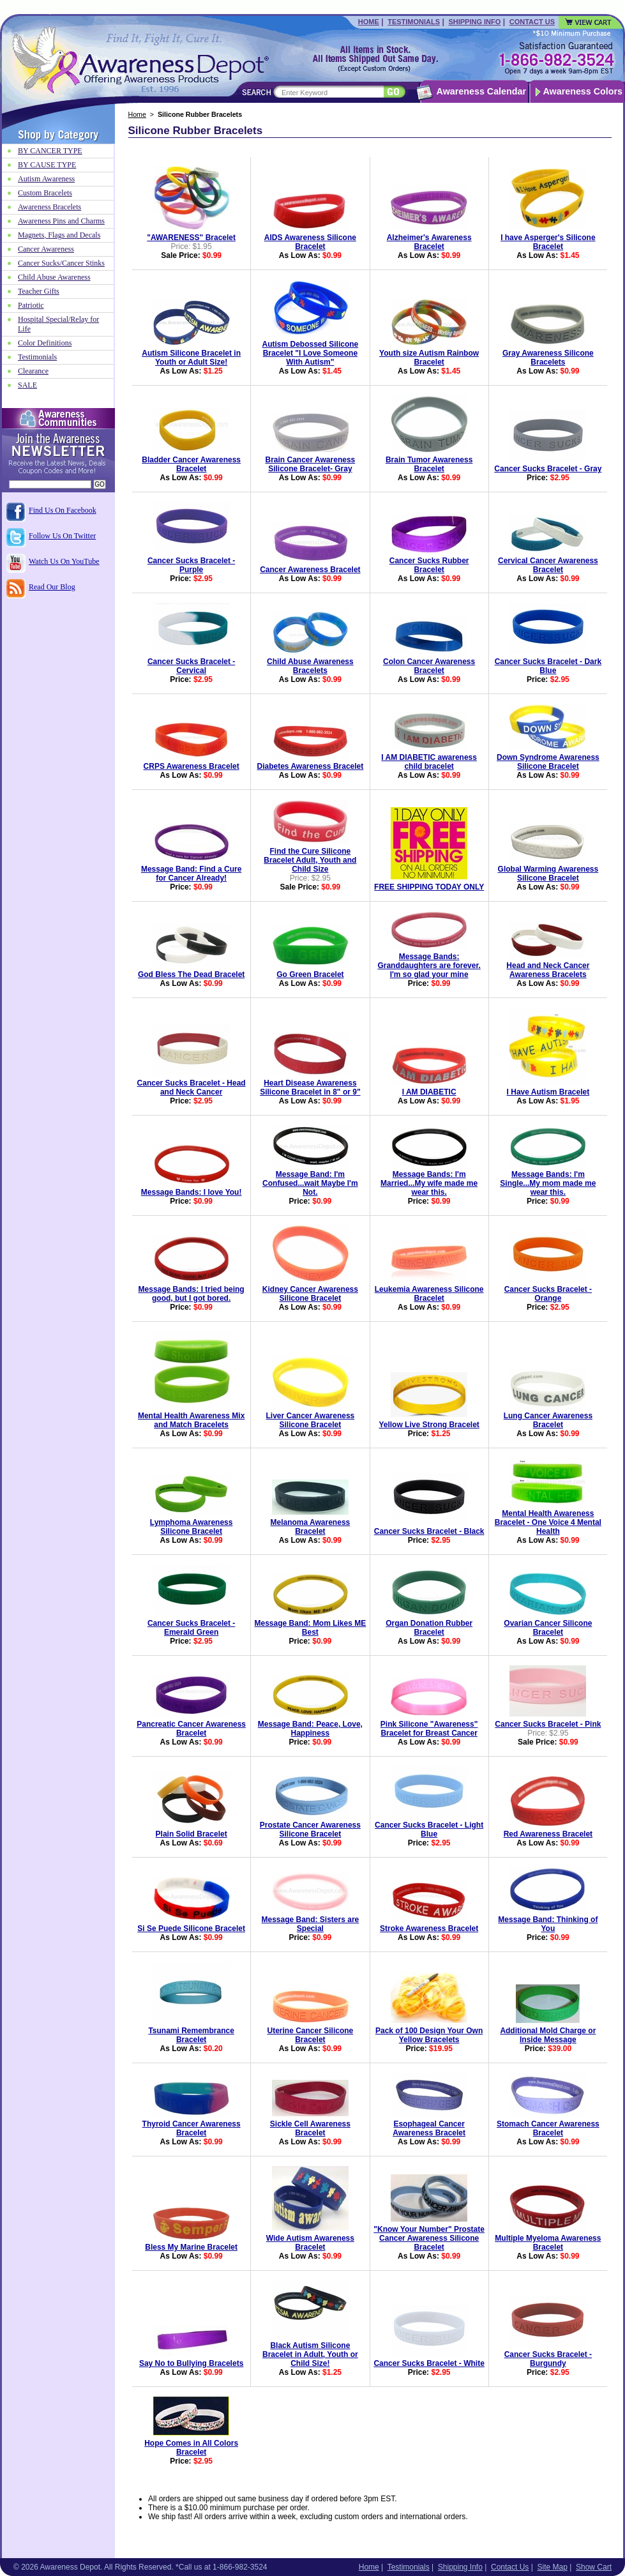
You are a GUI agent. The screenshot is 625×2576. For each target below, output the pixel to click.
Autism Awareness (46, 178)
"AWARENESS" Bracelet (191, 237)
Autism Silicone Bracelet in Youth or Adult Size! (191, 358)
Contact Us (532, 22)
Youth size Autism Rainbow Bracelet (429, 358)
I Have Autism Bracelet (548, 1091)
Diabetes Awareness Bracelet (310, 766)
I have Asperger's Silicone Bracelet (548, 242)
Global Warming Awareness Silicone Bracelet (548, 874)
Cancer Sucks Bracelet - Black (429, 1531)
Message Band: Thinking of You (548, 1924)
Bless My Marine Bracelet (191, 2247)
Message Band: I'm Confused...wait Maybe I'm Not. (310, 1183)
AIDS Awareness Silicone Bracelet (310, 242)
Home (368, 22)
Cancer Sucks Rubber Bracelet (429, 565)
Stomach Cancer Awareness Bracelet (548, 2128)
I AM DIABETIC (429, 1091)
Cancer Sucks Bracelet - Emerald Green (191, 1628)
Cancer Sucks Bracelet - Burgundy (548, 2359)
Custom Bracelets (45, 192)
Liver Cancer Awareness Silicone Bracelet (310, 1420)
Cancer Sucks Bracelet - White (428, 2363)
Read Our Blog (52, 586)
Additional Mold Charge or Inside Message (548, 2035)
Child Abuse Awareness (54, 277)
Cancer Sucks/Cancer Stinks (61, 263)
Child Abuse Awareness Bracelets (310, 666)
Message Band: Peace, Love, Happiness (310, 1729)
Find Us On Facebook (62, 510)
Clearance (33, 371)
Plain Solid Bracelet (191, 1834)
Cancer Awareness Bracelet (310, 569)
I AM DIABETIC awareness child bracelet (429, 762)
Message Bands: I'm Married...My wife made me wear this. (429, 1183)
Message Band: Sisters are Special (310, 1924)
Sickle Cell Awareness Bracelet (310, 2128)
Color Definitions (45, 342)
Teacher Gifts (38, 291)
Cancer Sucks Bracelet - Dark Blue (548, 666)
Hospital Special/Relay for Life (58, 324)
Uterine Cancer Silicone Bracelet (310, 2035)
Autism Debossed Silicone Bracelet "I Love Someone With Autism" (310, 353)
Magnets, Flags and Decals (59, 235)
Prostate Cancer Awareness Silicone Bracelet (310, 1829)
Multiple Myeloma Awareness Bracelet (548, 2243)
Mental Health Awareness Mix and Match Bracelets (191, 1420)
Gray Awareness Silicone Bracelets (548, 358)
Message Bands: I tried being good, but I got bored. (192, 1294)
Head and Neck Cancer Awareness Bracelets (547, 970)
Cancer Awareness (46, 249)
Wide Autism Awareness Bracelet (310, 2243)
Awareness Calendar (481, 91)
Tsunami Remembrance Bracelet (191, 2035)
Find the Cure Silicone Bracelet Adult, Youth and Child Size (310, 860)
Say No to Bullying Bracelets (191, 2363)
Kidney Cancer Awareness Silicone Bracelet (310, 1294)
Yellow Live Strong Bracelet (429, 1424)
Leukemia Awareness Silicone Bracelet (429, 1294)
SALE (27, 385)
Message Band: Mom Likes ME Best (310, 1628)
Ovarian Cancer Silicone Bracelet (548, 1628)
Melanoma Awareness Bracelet (310, 1527)
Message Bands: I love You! (191, 1192)
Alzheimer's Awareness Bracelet (429, 242)
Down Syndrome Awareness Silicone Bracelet (548, 762)
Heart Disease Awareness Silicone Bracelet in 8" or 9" (310, 1087)
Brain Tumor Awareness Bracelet (429, 464)
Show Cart (594, 2567)
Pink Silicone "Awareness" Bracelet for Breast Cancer (429, 1729)
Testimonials (414, 22)
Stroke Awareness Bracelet (429, 1928)
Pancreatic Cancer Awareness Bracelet (191, 1729)
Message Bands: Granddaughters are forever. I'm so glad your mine (428, 965)
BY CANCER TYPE (50, 150)
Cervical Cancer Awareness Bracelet (548, 565)
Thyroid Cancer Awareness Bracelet (191, 2128)
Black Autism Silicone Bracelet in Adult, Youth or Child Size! (310, 2354)
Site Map (552, 2567)
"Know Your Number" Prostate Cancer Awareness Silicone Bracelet (429, 2238)
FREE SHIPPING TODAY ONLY (429, 887)
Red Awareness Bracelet (548, 1834)
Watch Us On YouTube (64, 561)
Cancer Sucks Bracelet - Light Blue (429, 1829)
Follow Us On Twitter (62, 535)
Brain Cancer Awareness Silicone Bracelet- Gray (311, 464)
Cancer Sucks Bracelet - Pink (548, 1724)
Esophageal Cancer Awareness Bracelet (429, 2128)
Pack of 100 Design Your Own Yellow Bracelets (429, 2035)
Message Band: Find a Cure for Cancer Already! (191, 874)
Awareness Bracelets (49, 206)
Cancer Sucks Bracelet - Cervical (191, 666)
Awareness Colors (583, 91)
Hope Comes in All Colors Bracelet (191, 2448)
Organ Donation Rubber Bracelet (429, 1628)
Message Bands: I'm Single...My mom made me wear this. (548, 1183)
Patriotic (31, 305)
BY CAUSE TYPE (47, 164)
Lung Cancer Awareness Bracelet (548, 1420)
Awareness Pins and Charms (61, 220)
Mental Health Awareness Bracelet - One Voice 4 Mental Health (548, 1522)
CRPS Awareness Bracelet (191, 766)
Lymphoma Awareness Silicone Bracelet (191, 1527)
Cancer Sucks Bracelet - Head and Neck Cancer (191, 1087)
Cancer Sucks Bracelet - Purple (191, 565)
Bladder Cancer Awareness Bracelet (191, 464)
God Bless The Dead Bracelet (191, 974)
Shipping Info (474, 22)
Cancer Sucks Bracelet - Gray (547, 468)
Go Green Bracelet (309, 974)
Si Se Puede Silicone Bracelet (191, 1928)
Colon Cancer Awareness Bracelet (429, 666)
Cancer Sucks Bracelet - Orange (548, 1294)
